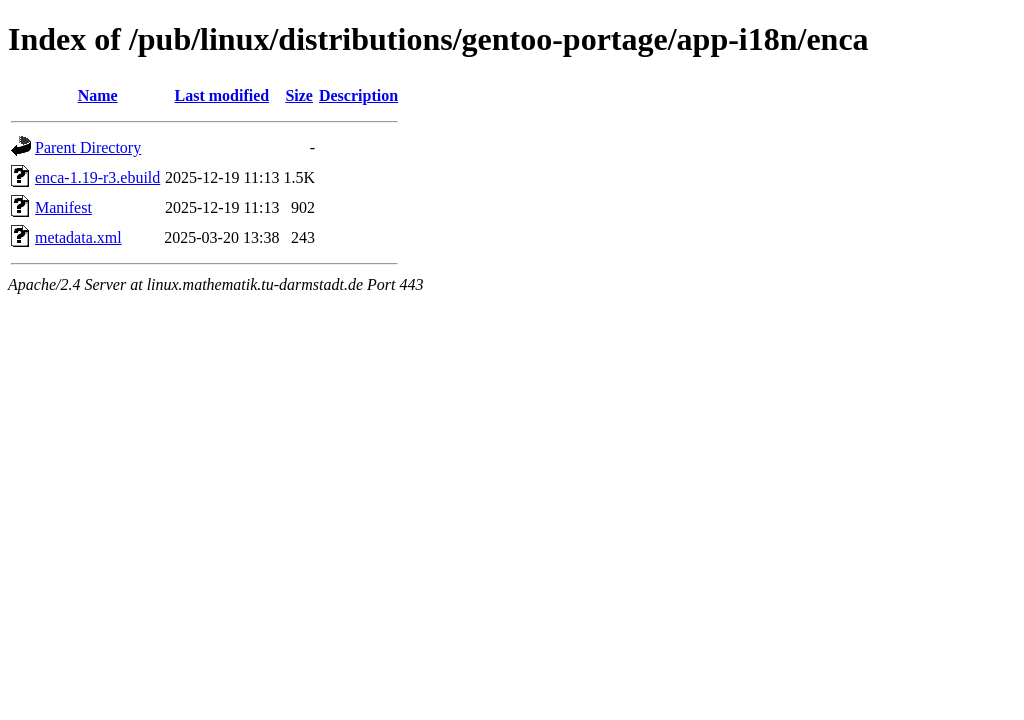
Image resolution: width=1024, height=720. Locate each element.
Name (98, 95)
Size (299, 95)
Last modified (222, 95)
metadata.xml (78, 237)
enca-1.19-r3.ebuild (97, 177)
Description (358, 95)
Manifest (63, 207)
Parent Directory (88, 147)
